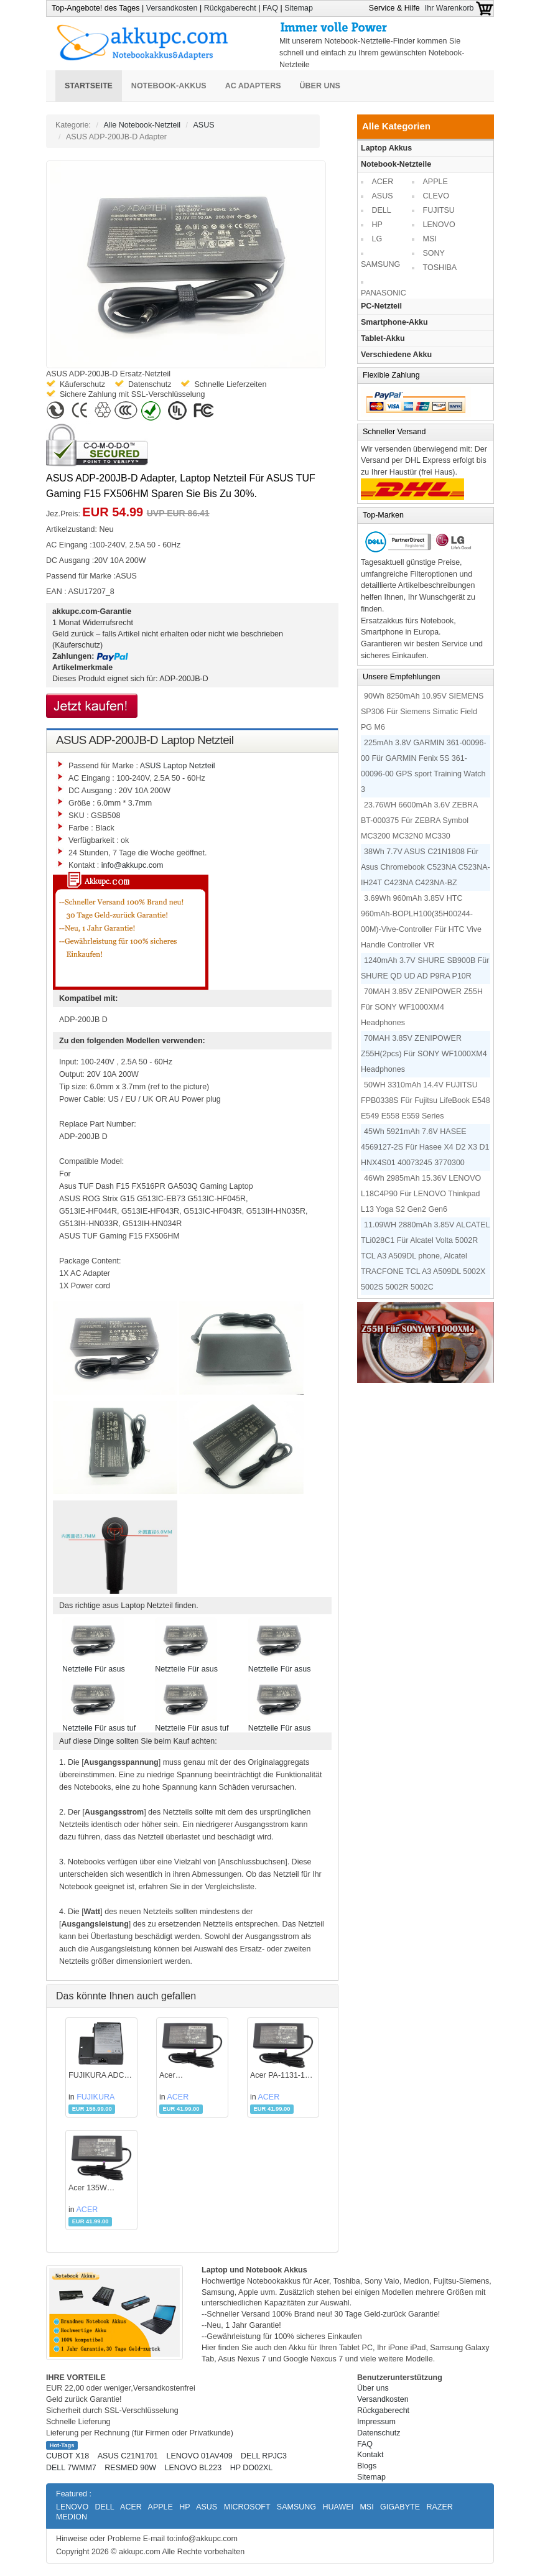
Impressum (376, 2421)
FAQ (270, 8)
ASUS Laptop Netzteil (177, 765)
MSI (430, 239)
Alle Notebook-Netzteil (141, 125)
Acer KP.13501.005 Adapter (183, 2076)
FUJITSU (439, 210)
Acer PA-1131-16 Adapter (279, 2076)
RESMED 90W (130, 2467)
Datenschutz (378, 2433)
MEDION (71, 2517)
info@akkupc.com (132, 865)
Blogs (366, 2466)
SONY (434, 253)
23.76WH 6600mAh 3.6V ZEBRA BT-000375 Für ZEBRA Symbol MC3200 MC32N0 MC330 (419, 820)
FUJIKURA (95, 2097)
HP (377, 224)
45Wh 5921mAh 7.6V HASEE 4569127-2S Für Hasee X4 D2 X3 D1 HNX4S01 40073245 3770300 (425, 1147)
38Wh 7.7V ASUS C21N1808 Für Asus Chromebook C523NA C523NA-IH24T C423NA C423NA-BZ (425, 867)
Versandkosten (172, 8)
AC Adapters (253, 85)
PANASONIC (383, 293)
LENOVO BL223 (192, 2467)
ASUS (204, 125)
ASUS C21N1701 (128, 2456)
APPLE (435, 181)
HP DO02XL (251, 2467)
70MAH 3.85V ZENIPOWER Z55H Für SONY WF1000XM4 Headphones (422, 1007)
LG (377, 239)
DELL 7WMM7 (71, 2467)
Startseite (89, 85)
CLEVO (436, 196)
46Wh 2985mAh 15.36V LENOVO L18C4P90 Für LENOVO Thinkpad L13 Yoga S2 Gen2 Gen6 (421, 1194)
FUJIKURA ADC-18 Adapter (97, 2076)
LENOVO (439, 224)
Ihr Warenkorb (459, 8)
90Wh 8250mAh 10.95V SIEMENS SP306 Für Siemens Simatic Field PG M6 (422, 712)
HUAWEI (337, 2507)
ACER (178, 2097)
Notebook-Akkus (169, 85)
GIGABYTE (400, 2507)
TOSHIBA (440, 267)
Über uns (320, 85)
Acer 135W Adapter (87, 2188)
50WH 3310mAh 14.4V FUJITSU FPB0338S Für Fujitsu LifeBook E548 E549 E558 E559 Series (425, 1100)
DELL (381, 210)
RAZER (439, 2507)
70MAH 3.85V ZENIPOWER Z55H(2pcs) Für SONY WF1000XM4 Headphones (424, 1054)
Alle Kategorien (396, 126)
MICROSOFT (247, 2507)
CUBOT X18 (67, 2456)
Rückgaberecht (230, 8)
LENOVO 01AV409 (200, 2456)
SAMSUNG (380, 264)
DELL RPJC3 (264, 2456)
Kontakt (370, 2454)
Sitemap (298, 8)
